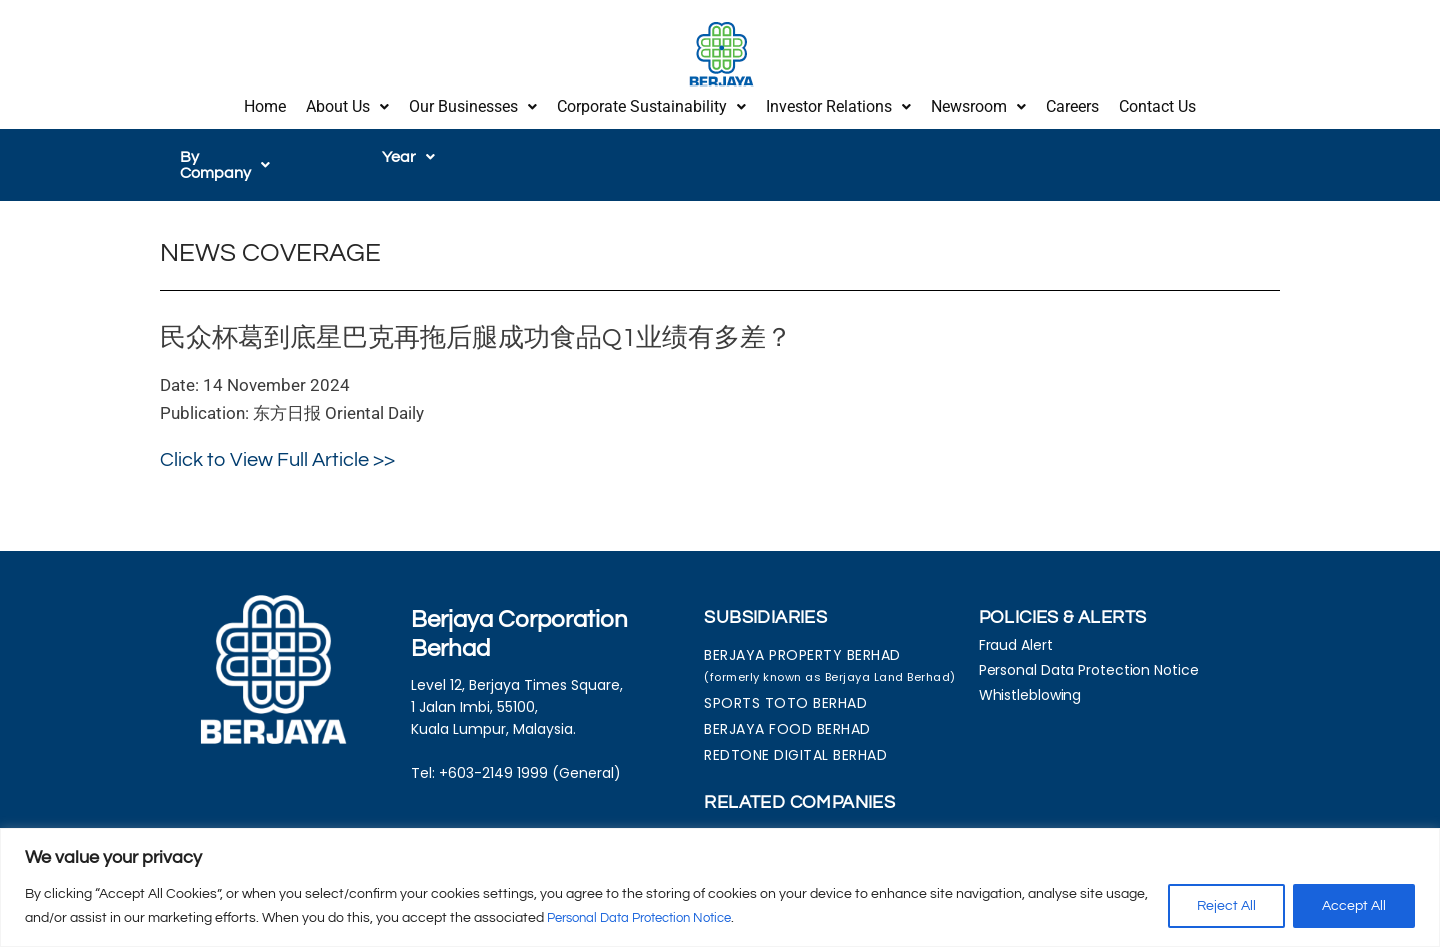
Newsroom (978, 102)
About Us (347, 102)
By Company (236, 149)
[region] (720, 887)
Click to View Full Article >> (277, 437)
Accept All (1354, 906)
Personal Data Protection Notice (649, 918)
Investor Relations (838, 102)
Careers (1072, 102)
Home (265, 102)
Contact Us (1157, 102)
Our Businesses (473, 102)
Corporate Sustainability (651, 102)
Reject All (1226, 906)
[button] (347, 103)
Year (408, 149)
